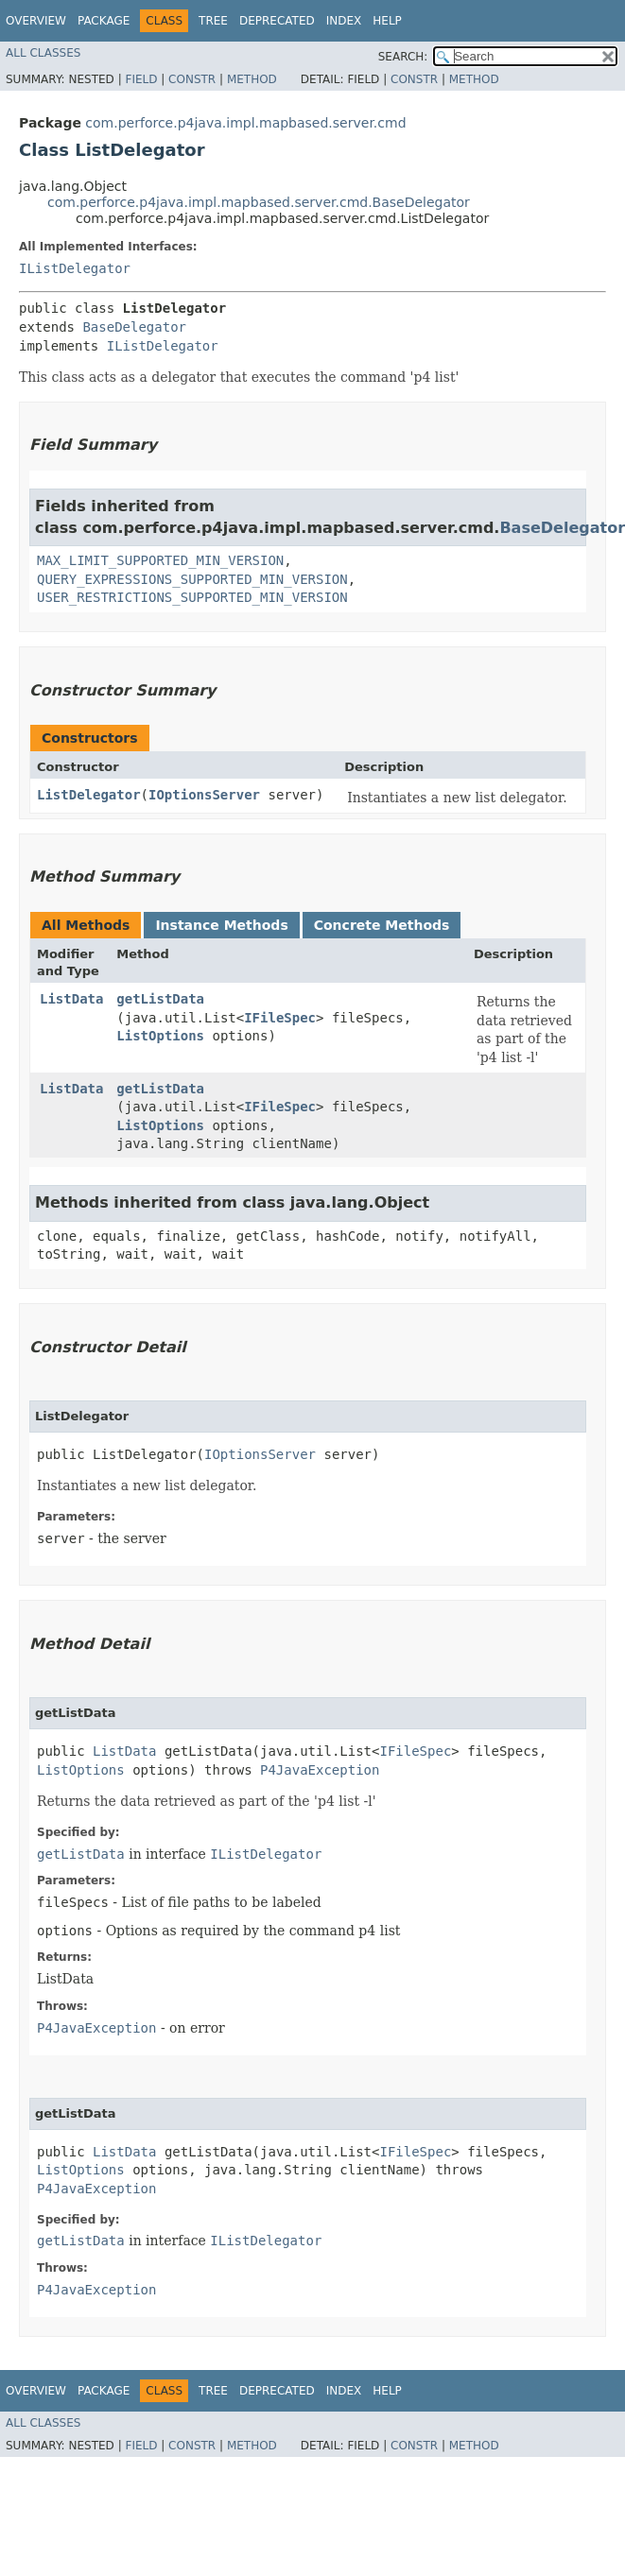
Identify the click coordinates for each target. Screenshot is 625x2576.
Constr (192, 79)
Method (252, 79)
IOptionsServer (204, 794)
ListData (71, 998)
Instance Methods (221, 925)
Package (104, 20)
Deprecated (277, 20)
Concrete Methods (382, 925)
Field (141, 79)
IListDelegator (74, 268)
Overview (36, 20)
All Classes (43, 53)
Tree (213, 20)
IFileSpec (280, 1017)
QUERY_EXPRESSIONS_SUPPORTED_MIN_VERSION (192, 579)
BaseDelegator (134, 327)
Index (344, 20)
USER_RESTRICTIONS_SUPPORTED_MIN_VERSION (192, 597)
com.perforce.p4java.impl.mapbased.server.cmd (245, 122)
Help (387, 20)
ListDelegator (89, 794)
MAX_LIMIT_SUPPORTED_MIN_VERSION (160, 560)
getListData (160, 998)
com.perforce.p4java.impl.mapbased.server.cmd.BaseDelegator (258, 202)
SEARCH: (403, 56)
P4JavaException (319, 1769)
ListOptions (160, 1035)
